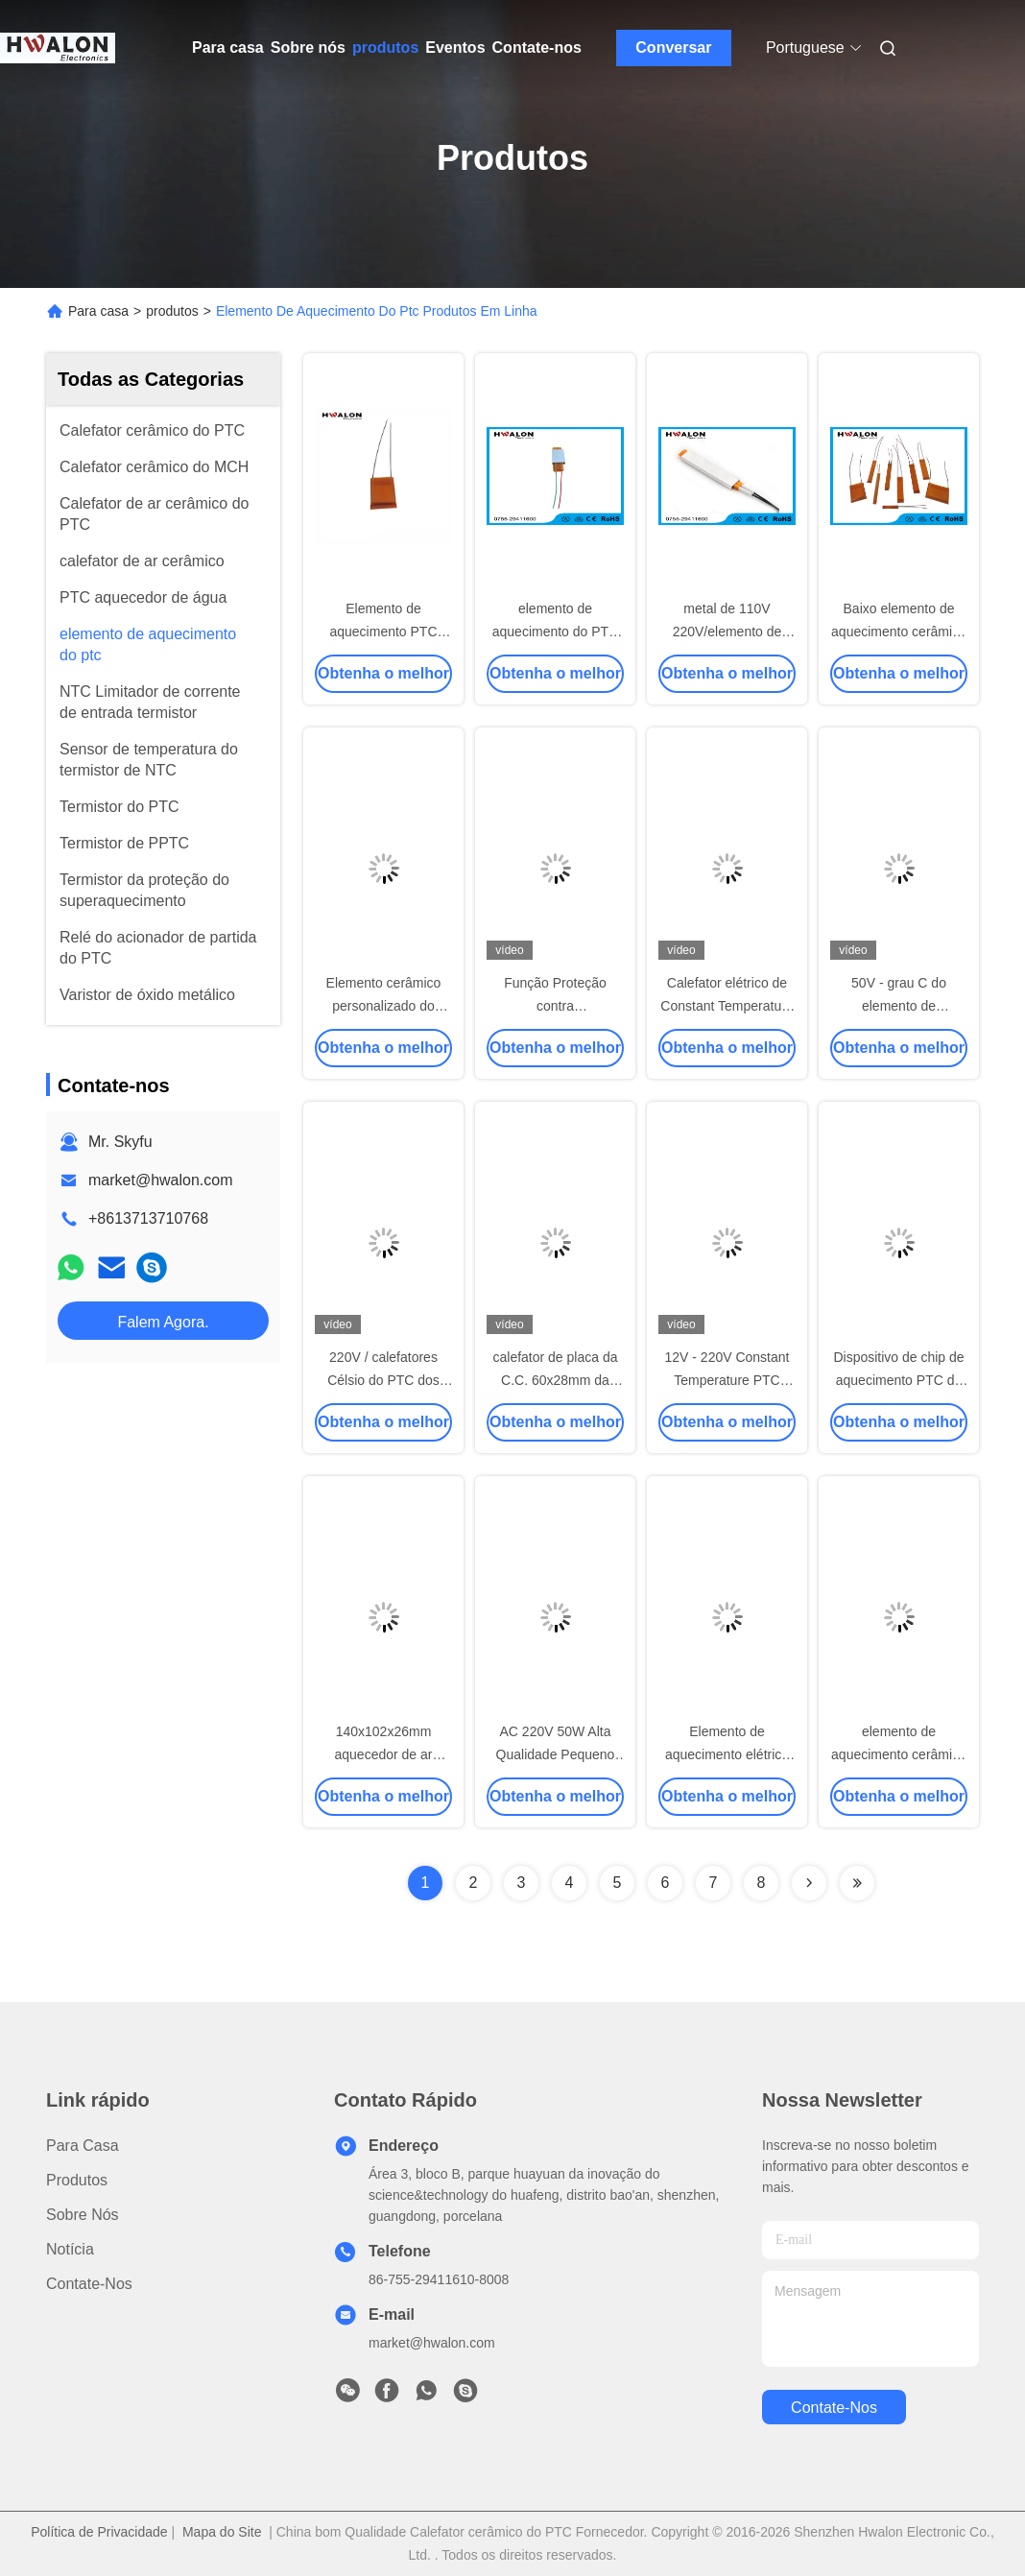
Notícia (70, 2249)
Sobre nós (308, 47)
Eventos (455, 47)
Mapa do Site (222, 2532)
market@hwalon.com (160, 1180)
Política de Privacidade (99, 2532)
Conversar (673, 47)
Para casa (228, 47)
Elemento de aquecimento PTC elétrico (383, 631)
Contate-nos (537, 47)
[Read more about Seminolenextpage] (809, 1883)
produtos (385, 47)
